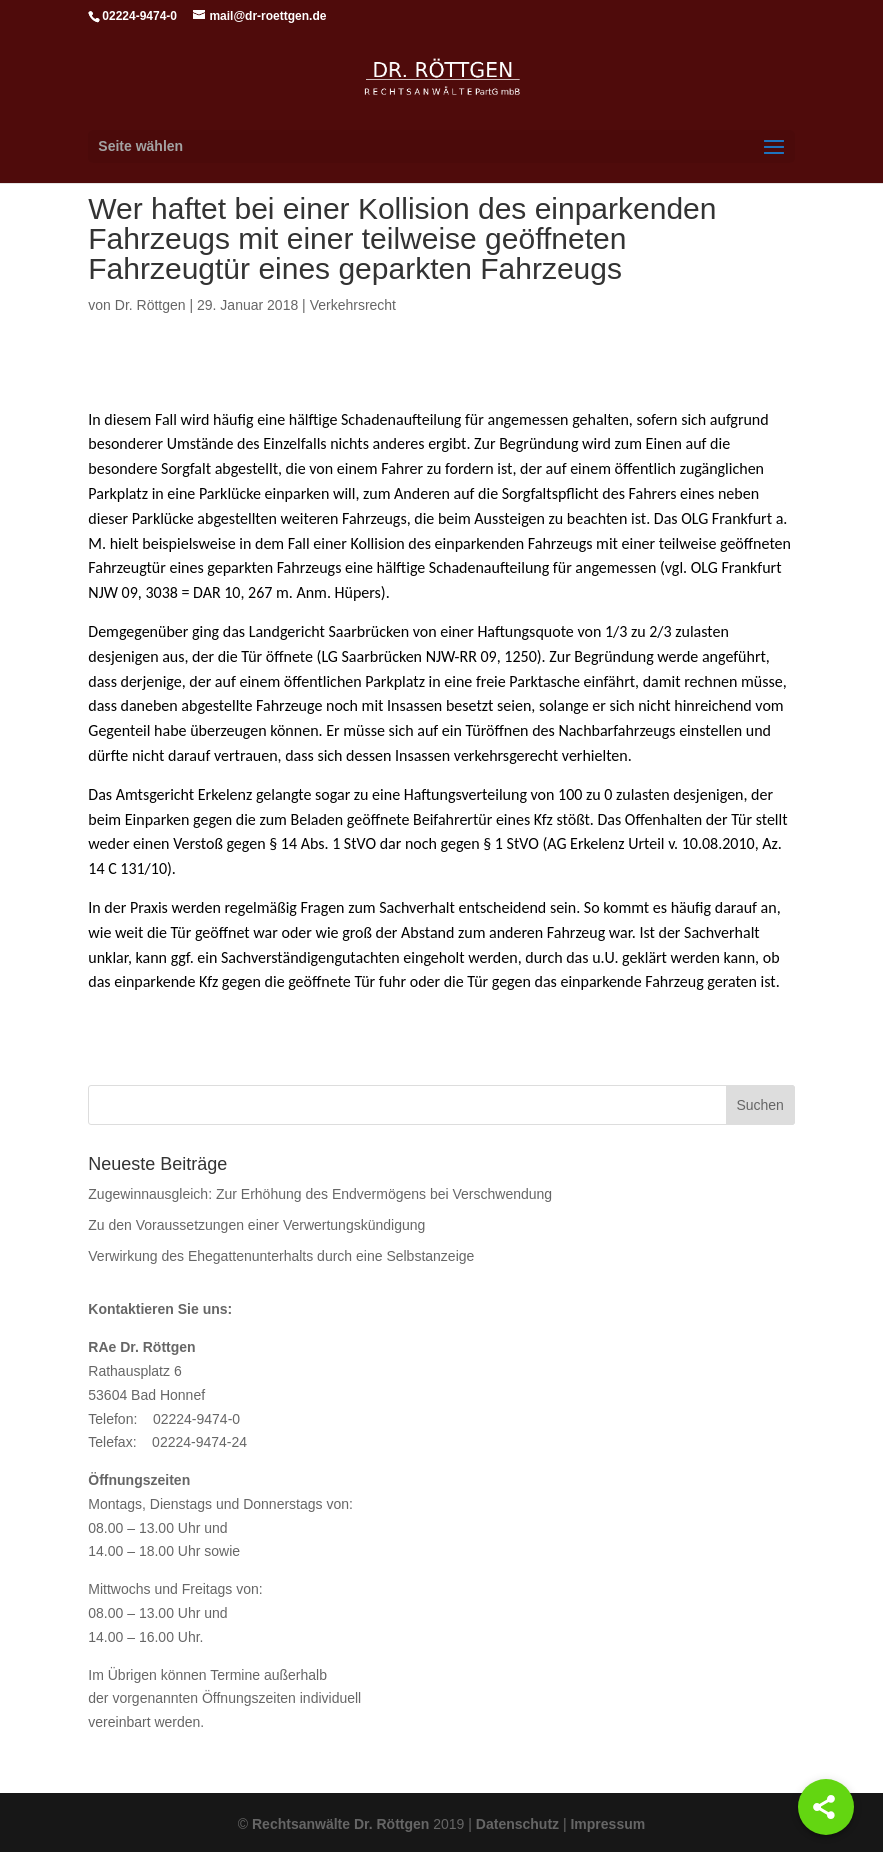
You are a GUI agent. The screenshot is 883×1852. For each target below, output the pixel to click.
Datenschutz (517, 1824)
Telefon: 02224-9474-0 (164, 1419)
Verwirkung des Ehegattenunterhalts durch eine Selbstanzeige (281, 1256)
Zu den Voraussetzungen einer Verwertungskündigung (256, 1225)
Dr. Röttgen (150, 305)
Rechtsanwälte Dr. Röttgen (340, 1824)
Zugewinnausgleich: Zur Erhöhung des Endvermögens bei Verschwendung (320, 1194)
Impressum (607, 1824)
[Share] (826, 1807)
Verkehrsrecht (353, 305)
